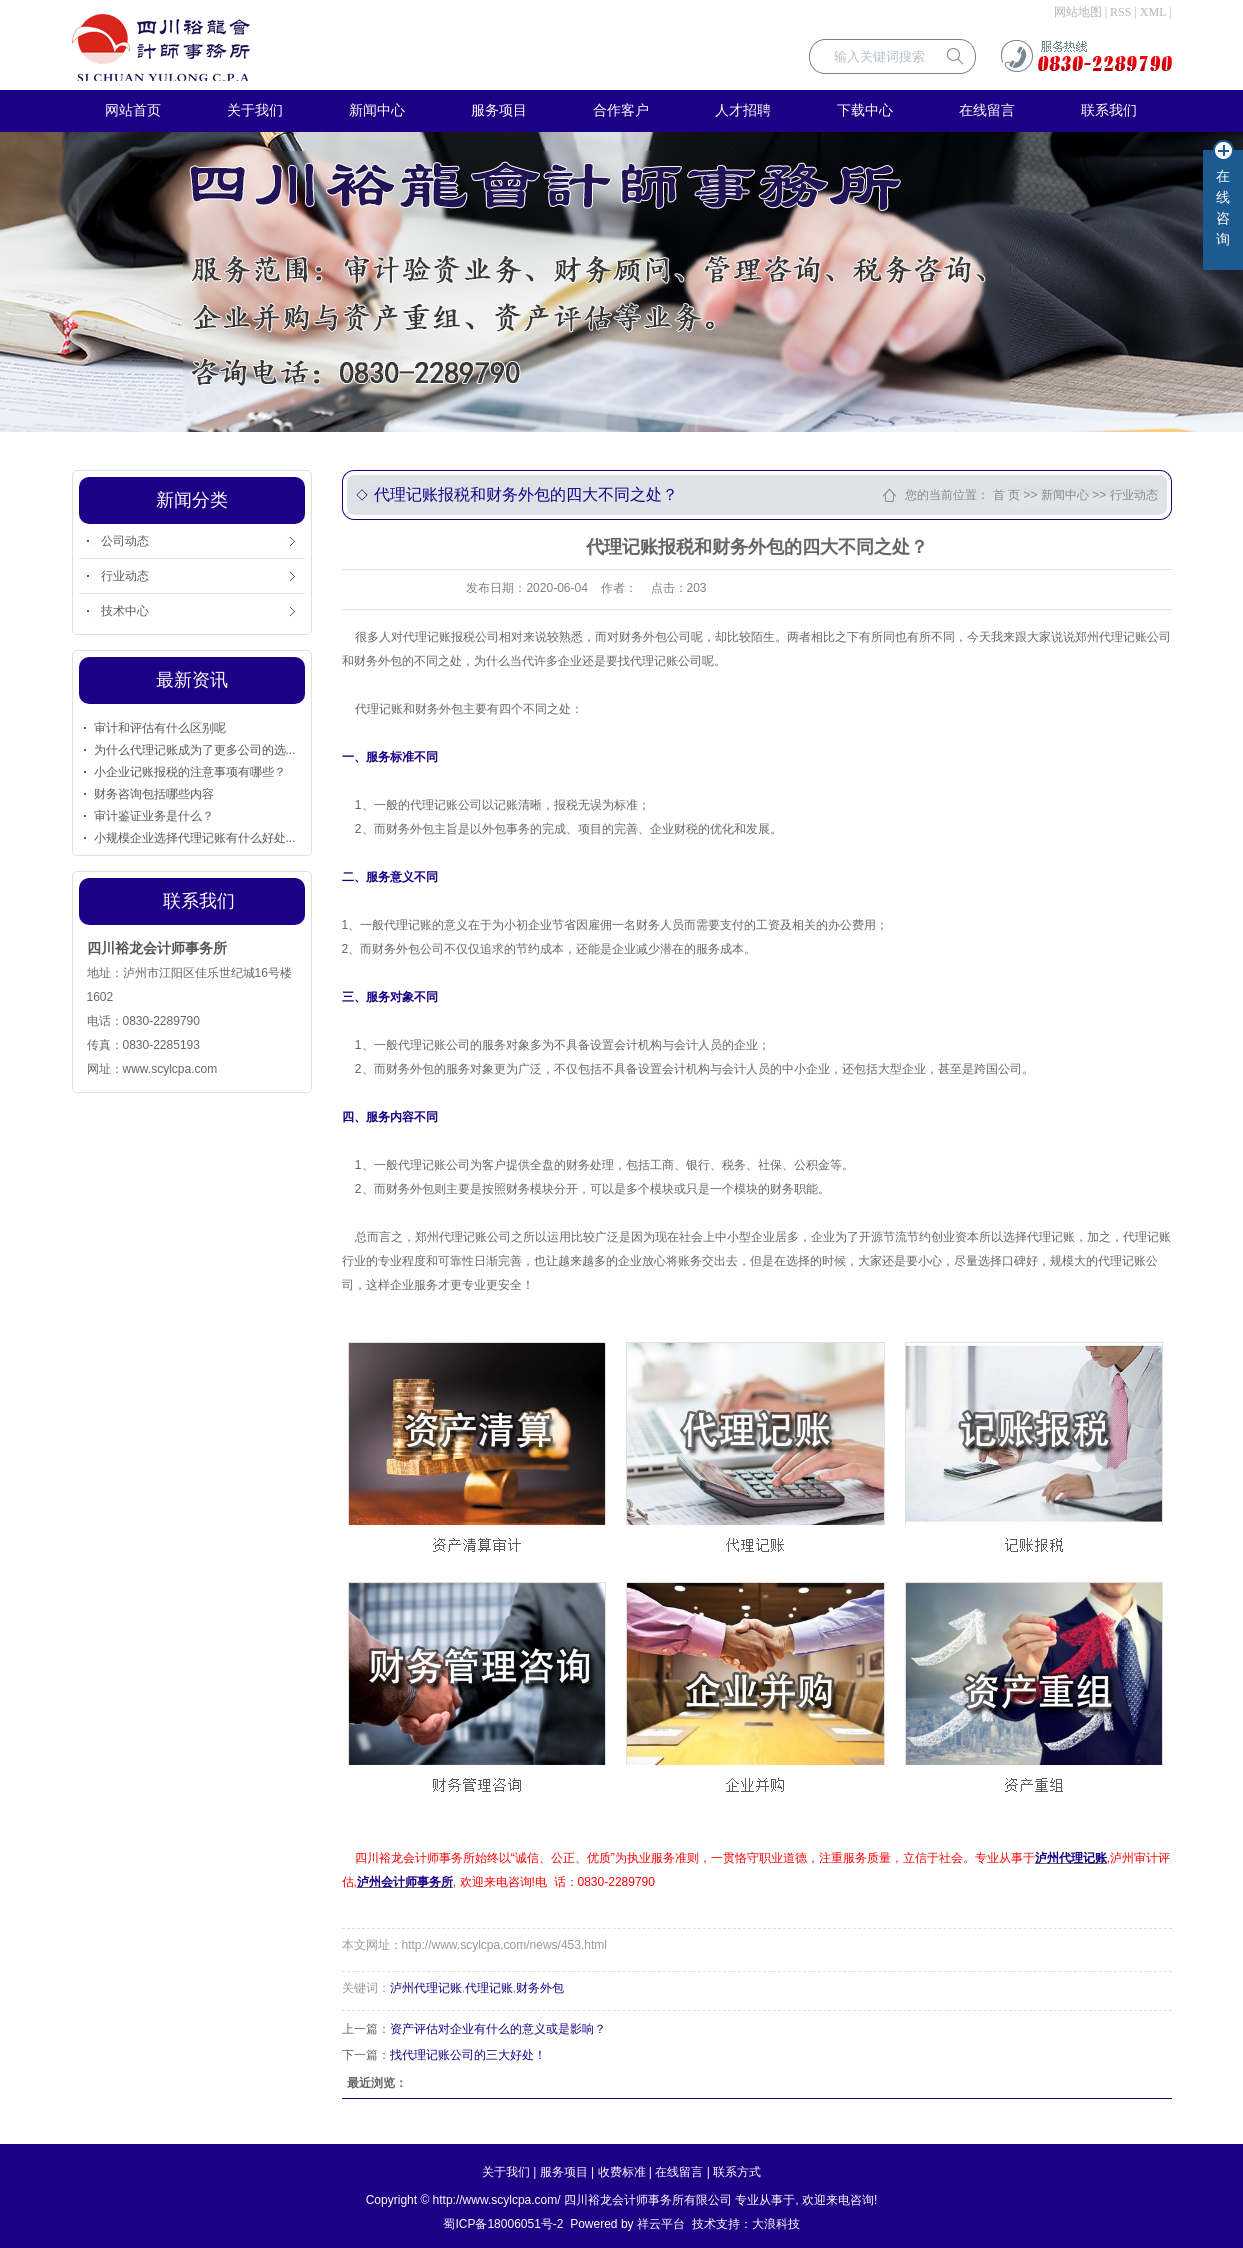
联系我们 (1109, 110)
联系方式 (737, 2172)
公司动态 (125, 541)
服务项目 (499, 110)
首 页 (1006, 495)
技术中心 (125, 611)
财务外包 (540, 1988)
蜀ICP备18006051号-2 (503, 2224)
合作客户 (621, 110)
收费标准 (622, 2172)
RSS (1120, 12)
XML (1153, 12)
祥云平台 (661, 2224)
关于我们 (255, 110)
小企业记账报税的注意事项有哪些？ (190, 772)
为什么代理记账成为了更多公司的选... (195, 750)
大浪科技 (776, 2224)
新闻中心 (377, 110)
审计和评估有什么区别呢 (160, 728)
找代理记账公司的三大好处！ (468, 2055)
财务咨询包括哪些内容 (154, 794)
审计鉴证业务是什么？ (154, 816)
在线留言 (987, 110)
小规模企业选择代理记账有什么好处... (195, 838)
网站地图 (1078, 12)
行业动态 (125, 576)
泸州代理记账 (426, 1988)
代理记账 (489, 1988)
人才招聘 (743, 110)
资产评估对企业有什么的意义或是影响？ (498, 2029)
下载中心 (865, 110)
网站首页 (133, 110)
